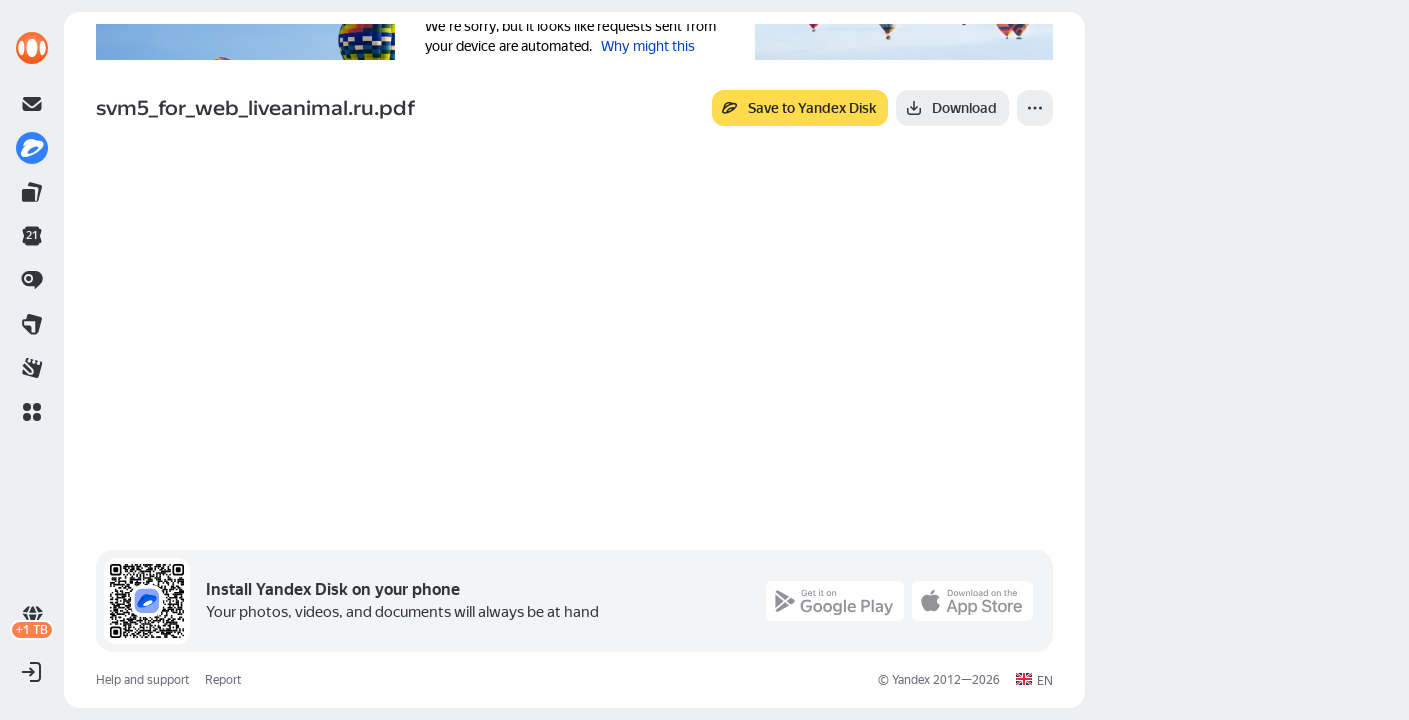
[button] (32, 412)
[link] (32, 48)
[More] (1035, 108)
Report (223, 680)
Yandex (911, 680)
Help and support (142, 680)
